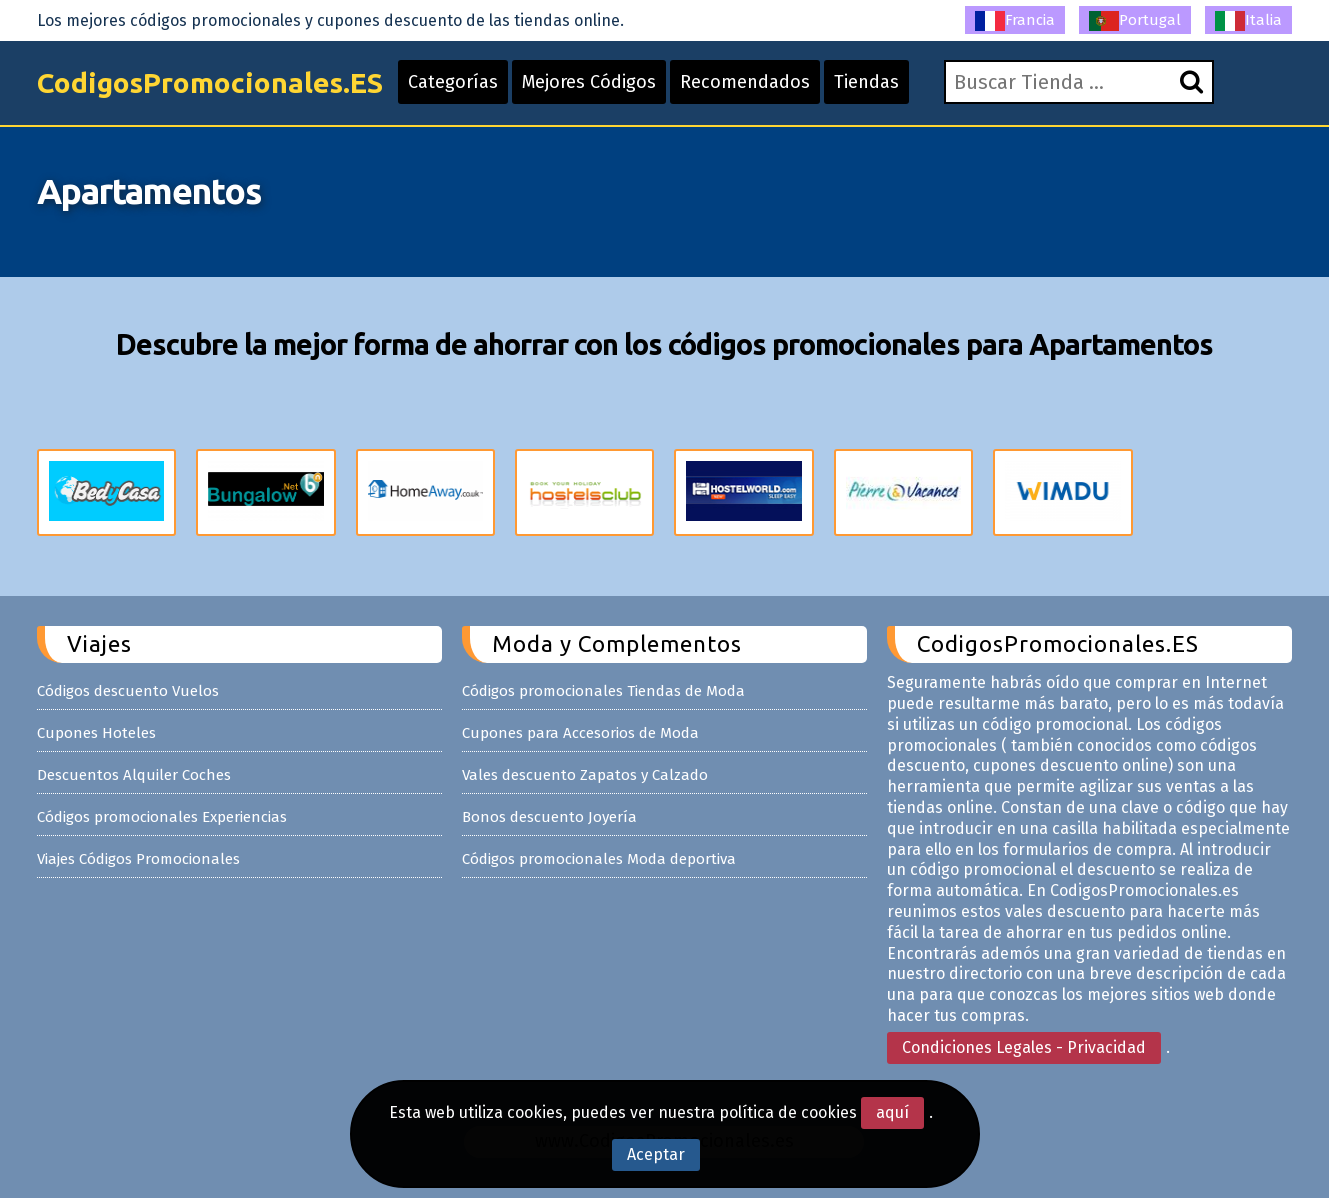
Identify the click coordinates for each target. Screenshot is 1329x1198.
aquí (892, 1112)
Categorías (453, 82)
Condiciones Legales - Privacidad (1024, 1047)
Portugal (1135, 21)
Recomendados (745, 82)
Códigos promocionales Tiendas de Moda (603, 691)
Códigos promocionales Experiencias (162, 817)
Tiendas (866, 82)
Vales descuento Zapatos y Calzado (585, 775)
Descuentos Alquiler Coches (134, 775)
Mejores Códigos (589, 82)
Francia (1015, 21)
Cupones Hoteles (96, 733)
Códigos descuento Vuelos (128, 691)
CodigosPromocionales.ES (210, 82)
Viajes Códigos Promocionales (138, 859)
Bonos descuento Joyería (549, 817)
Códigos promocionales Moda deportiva (599, 859)
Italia (1248, 21)
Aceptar (656, 1154)
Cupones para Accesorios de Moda (580, 733)
